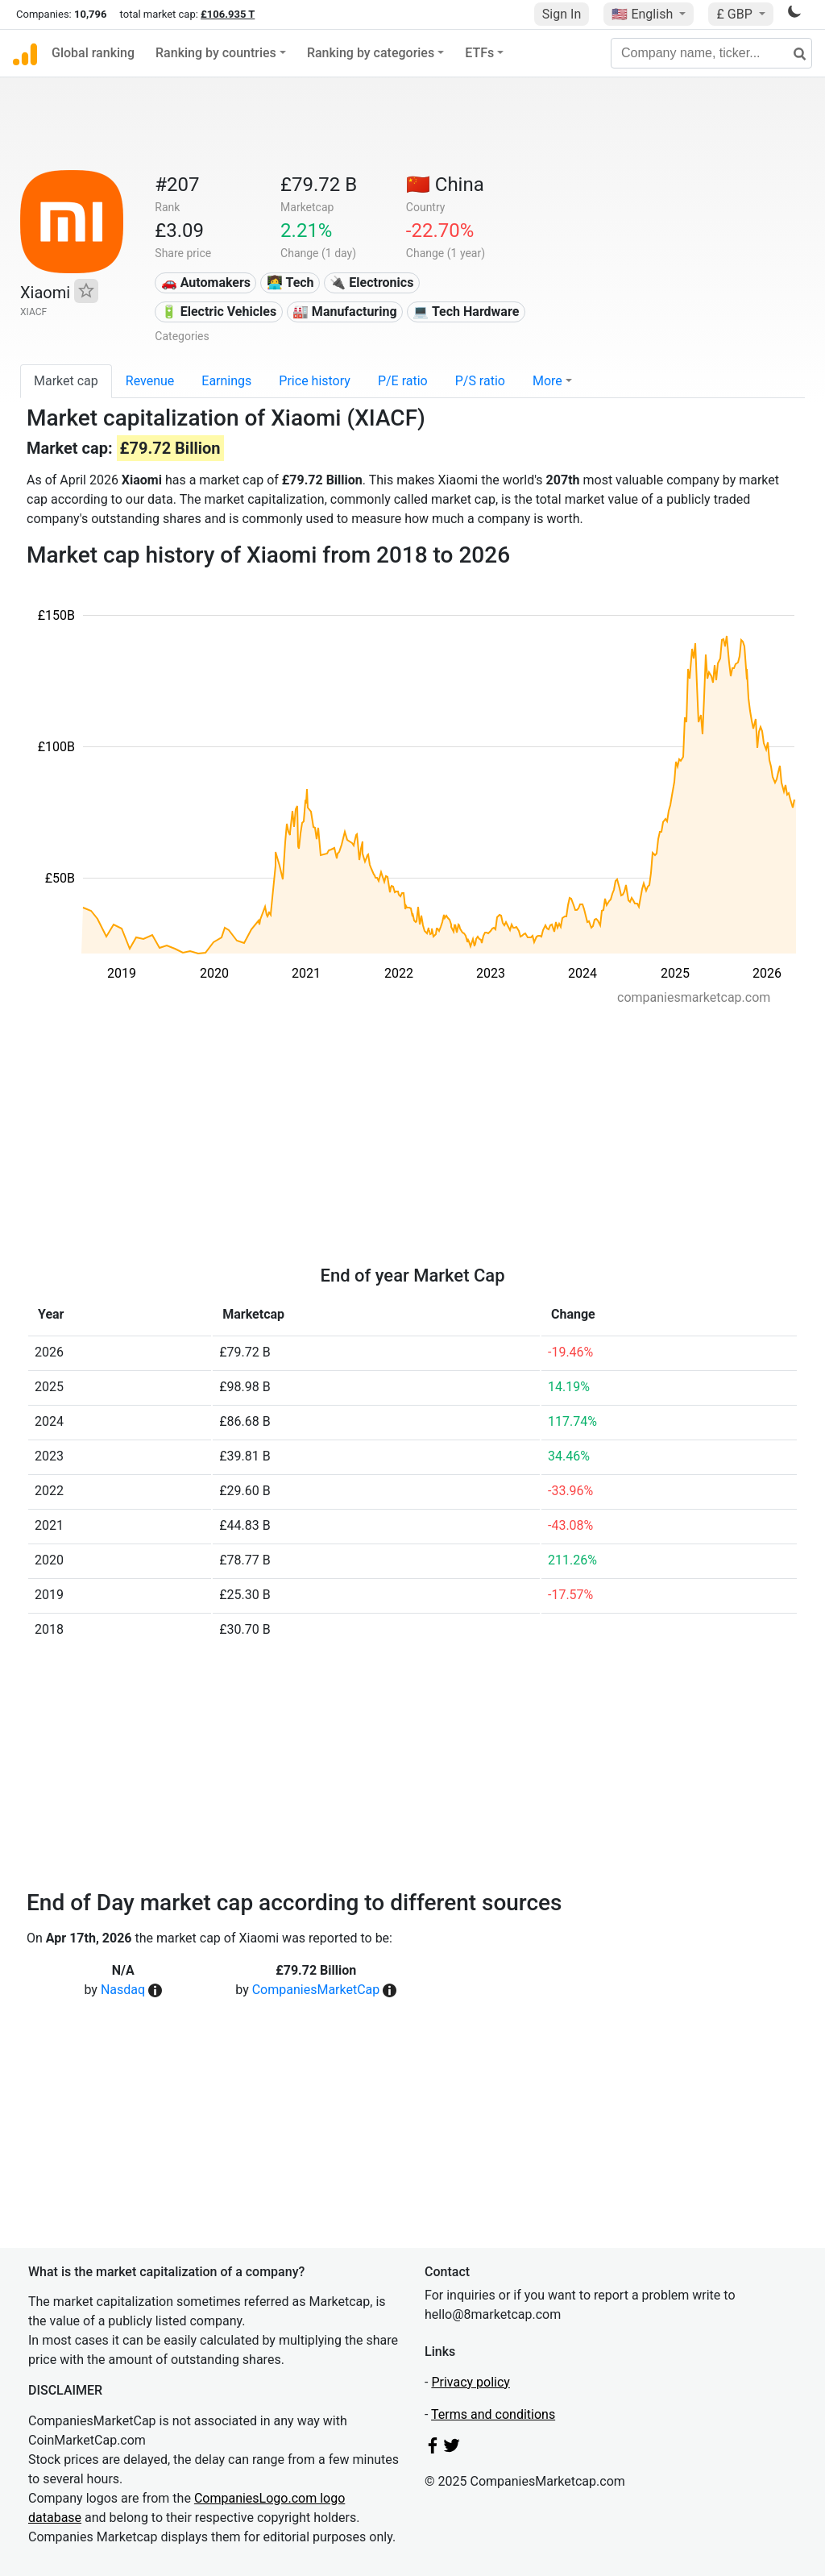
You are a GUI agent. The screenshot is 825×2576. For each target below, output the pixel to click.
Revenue (150, 380)
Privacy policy (470, 2382)
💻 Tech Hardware (465, 311)
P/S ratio (480, 380)
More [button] (547, 380)
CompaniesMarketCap (316, 1989)
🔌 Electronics (371, 282)
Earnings (226, 380)
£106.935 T (228, 14)
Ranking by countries (215, 52)
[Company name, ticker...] (711, 53)
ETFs (479, 52)
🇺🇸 (643, 14)
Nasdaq (123, 1989)
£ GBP (735, 14)
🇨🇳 (445, 184)
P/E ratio (403, 380)
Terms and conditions (493, 2414)
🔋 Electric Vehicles (218, 311)
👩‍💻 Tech (290, 282)
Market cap (66, 380)
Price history (314, 380)
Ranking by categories (370, 52)
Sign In (561, 14)
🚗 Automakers (206, 282)
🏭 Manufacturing (344, 311)
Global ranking (93, 52)
